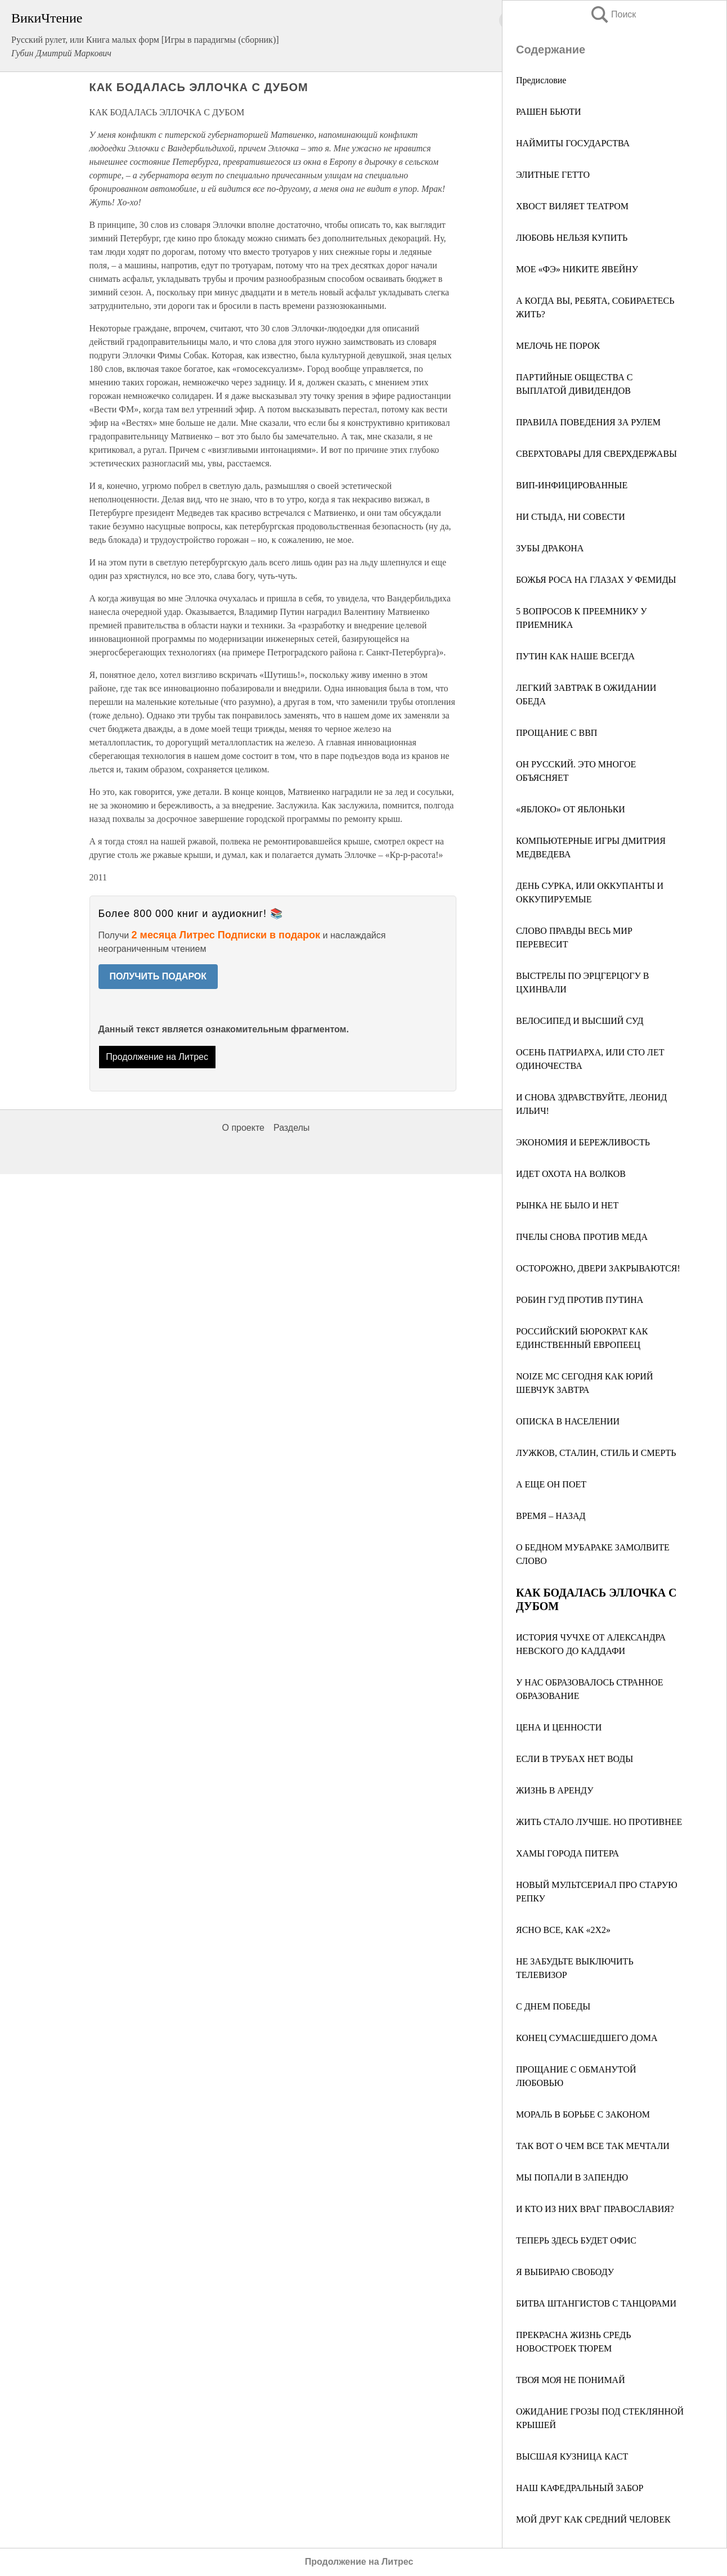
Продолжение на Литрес (157, 1057)
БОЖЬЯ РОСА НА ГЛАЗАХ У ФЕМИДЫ (596, 580)
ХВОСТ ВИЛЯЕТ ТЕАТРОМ (572, 206)
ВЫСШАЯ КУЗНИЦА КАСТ (572, 2456)
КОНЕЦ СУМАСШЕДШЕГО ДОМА (587, 2038)
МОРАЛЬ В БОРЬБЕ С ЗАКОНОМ (583, 2114)
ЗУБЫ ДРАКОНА (550, 548)
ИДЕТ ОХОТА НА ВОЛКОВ (571, 1174)
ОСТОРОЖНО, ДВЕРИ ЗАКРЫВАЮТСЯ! (598, 1268)
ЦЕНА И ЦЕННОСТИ (559, 1727)
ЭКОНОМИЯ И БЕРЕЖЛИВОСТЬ (583, 1142)
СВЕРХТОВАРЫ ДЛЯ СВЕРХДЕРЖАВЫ (596, 453)
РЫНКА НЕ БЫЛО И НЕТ (567, 1205)
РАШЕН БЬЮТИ (548, 111)
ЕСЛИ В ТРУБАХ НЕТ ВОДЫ (574, 1759)
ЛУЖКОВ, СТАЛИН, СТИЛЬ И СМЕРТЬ (596, 1453)
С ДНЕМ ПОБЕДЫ (553, 2006)
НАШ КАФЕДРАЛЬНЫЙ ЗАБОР (579, 2488)
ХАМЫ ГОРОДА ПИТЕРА (567, 1853)
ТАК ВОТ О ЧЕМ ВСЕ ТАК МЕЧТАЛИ (593, 2146)
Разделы (291, 1127)
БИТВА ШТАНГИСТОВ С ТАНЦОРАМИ (596, 2303)
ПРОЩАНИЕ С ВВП (556, 733)
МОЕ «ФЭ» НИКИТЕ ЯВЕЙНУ (577, 269)
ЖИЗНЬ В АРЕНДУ (555, 1790)
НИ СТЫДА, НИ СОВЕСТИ (570, 517)
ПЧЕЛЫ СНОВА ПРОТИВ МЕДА (582, 1237)
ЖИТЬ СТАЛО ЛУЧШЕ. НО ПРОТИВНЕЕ (599, 1822)
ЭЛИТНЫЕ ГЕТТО (553, 174)
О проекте (243, 1127)
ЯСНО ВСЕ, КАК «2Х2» (563, 1930)
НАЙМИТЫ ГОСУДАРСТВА (573, 143)
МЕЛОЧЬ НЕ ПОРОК (558, 345)
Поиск (612, 14)
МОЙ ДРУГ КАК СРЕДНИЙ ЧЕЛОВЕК (593, 2519)
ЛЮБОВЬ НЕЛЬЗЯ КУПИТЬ (571, 237)
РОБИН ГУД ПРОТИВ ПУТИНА (579, 1300)
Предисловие (541, 80)
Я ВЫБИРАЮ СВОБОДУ (565, 2272)
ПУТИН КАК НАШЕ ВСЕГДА (575, 656)
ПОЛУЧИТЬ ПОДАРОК (158, 976)
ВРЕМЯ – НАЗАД (550, 1516)
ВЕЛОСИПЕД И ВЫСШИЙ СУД (580, 1021)
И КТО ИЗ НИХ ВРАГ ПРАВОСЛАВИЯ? (595, 2209)
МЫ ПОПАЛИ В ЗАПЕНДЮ (572, 2177)
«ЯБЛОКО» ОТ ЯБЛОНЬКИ (570, 809)
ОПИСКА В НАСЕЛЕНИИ (568, 1421)
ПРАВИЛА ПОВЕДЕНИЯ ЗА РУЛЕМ (588, 422)
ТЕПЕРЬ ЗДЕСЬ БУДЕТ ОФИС (576, 2240)
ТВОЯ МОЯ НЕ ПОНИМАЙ (570, 2380)
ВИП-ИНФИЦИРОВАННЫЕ (571, 485)
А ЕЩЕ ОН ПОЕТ (551, 1484)
